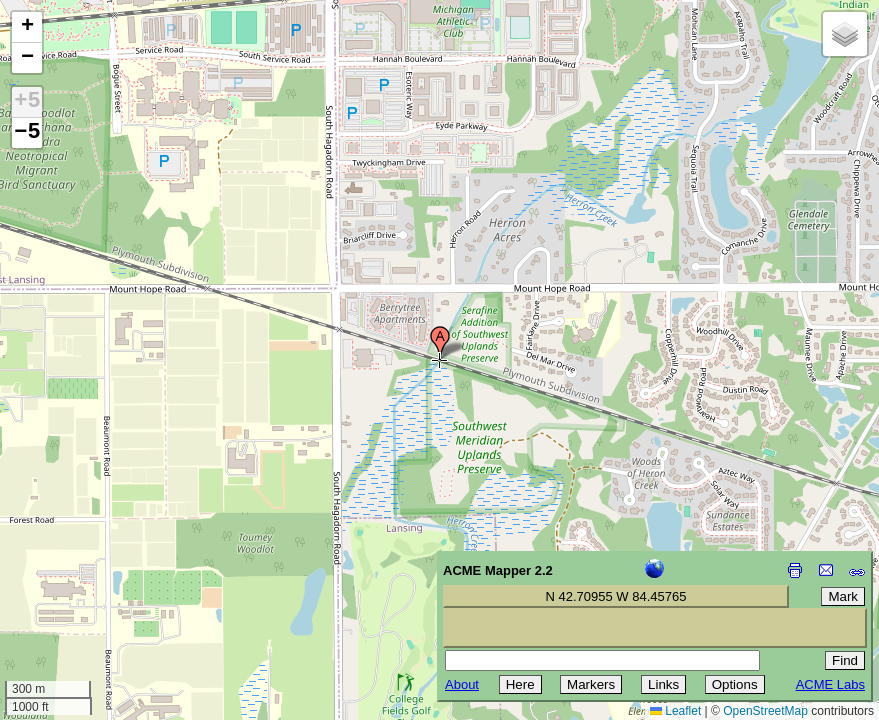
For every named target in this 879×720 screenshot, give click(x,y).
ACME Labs (830, 684)
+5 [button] (27, 102)
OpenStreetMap (765, 711)
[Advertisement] (106, 578)
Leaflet (675, 711)
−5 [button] (27, 133)
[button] (440, 343)
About (462, 684)
